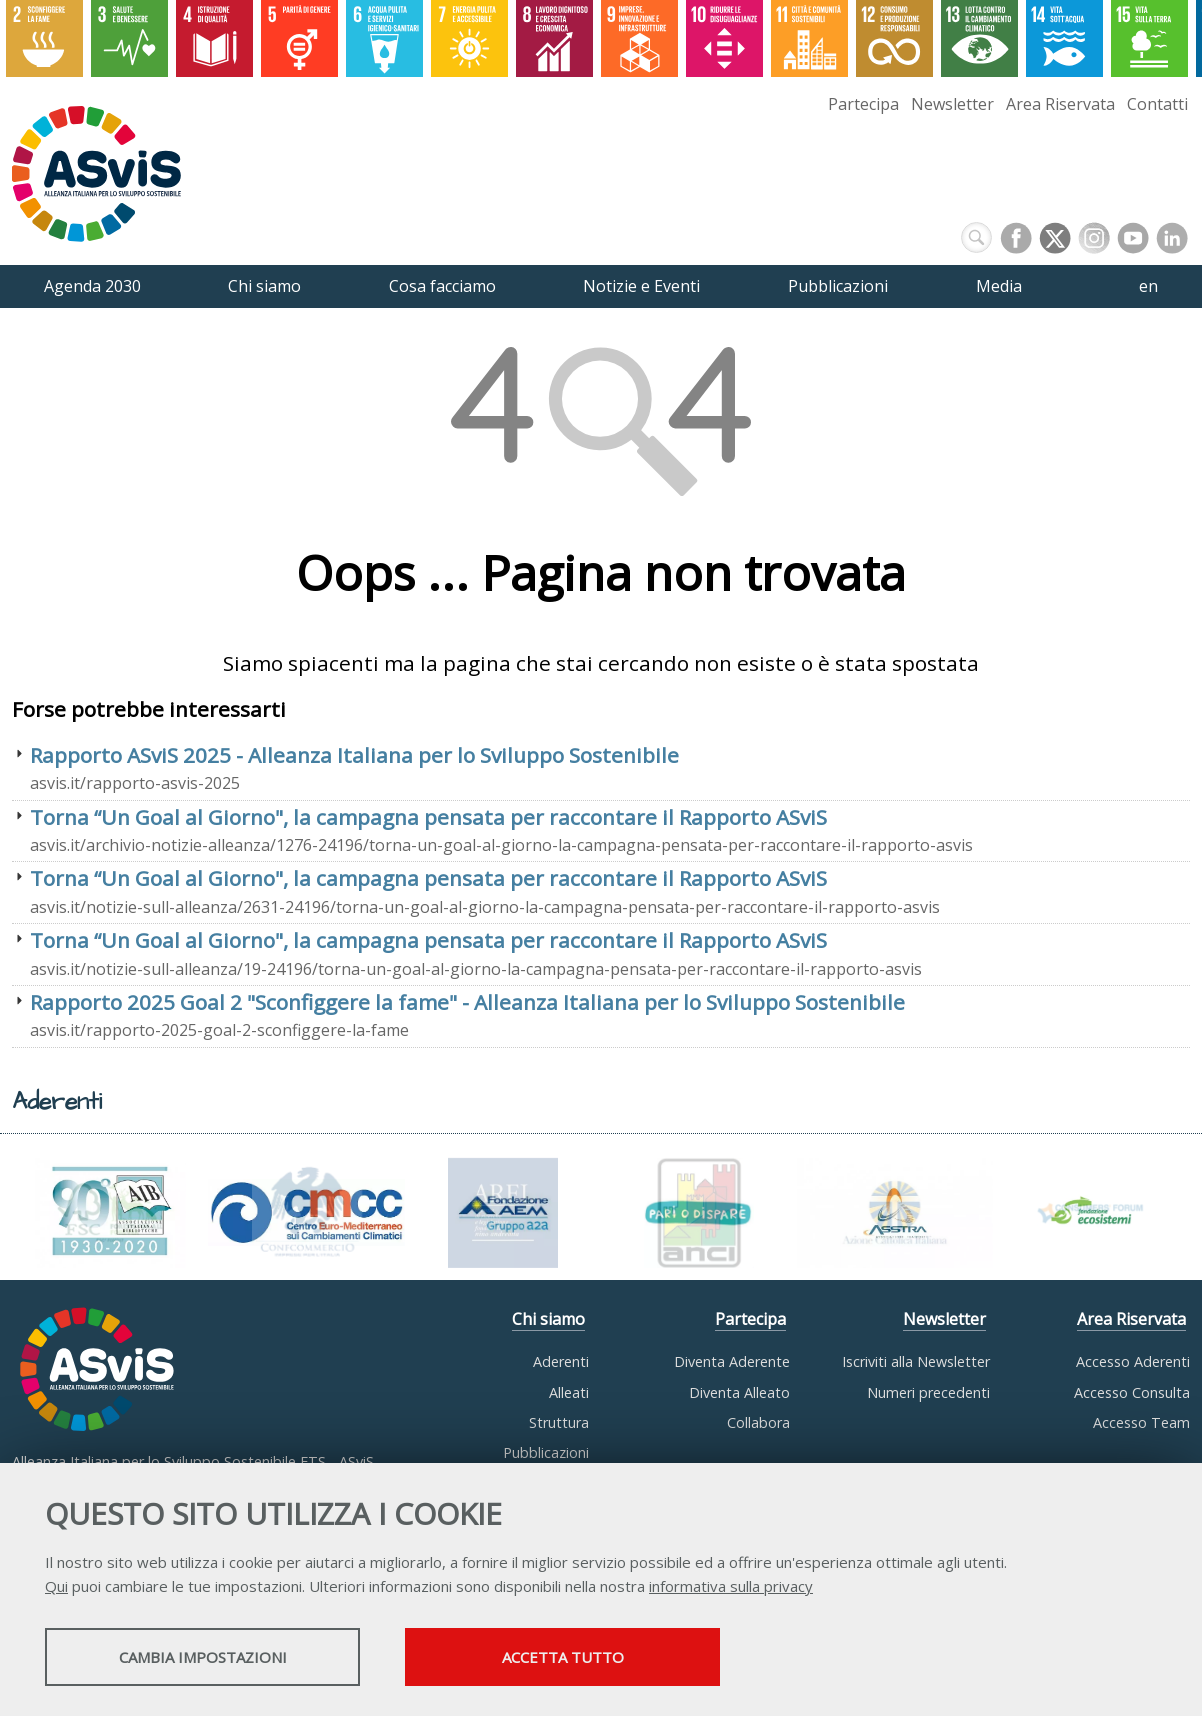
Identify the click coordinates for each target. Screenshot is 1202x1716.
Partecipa (863, 104)
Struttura (559, 1422)
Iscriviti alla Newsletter (916, 1361)
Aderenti (561, 1361)
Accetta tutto (563, 1657)
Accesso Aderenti (1133, 1361)
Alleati (569, 1392)
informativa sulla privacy (731, 1586)
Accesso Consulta (1132, 1392)
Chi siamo (548, 1319)
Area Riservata (1060, 104)
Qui (56, 1586)
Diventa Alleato (739, 1392)
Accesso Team (1141, 1422)
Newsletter (952, 104)
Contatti (1157, 104)
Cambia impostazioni (203, 1657)
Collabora (758, 1422)
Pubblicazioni (546, 1452)
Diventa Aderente (732, 1361)
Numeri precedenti (928, 1392)
